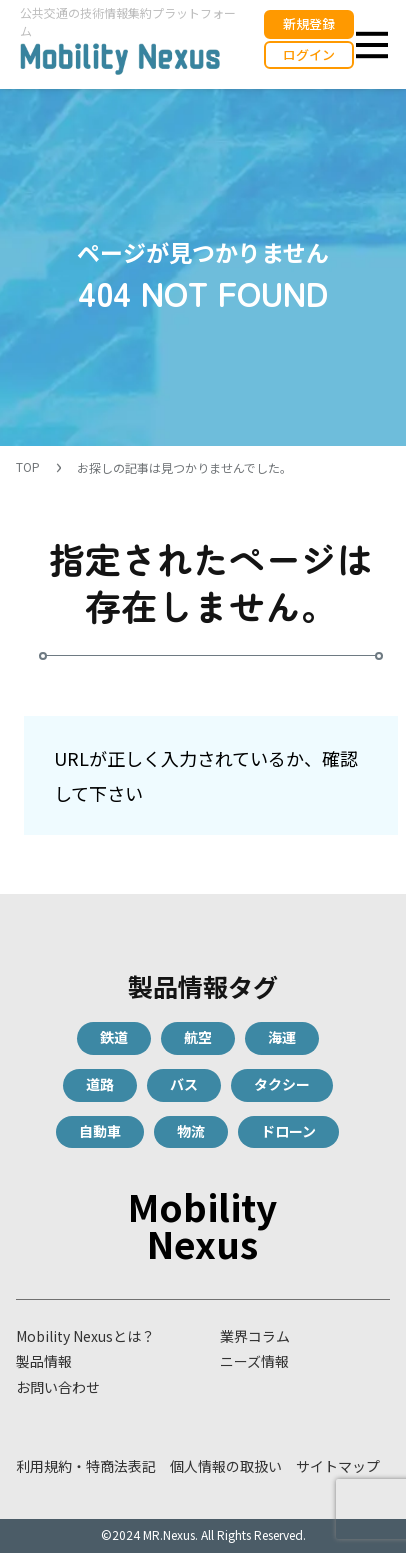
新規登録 (309, 23)
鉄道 (114, 1037)
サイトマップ (338, 1466)
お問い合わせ (58, 1387)
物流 (191, 1131)
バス (184, 1084)
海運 (282, 1037)
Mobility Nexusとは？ (85, 1336)
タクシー (282, 1084)
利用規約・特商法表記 (86, 1466)
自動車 (100, 1131)
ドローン (288, 1131)
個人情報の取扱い (226, 1466)
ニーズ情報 (254, 1361)
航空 (198, 1037)
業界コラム (255, 1336)
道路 (100, 1084)
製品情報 (44, 1361)
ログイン (309, 54)
